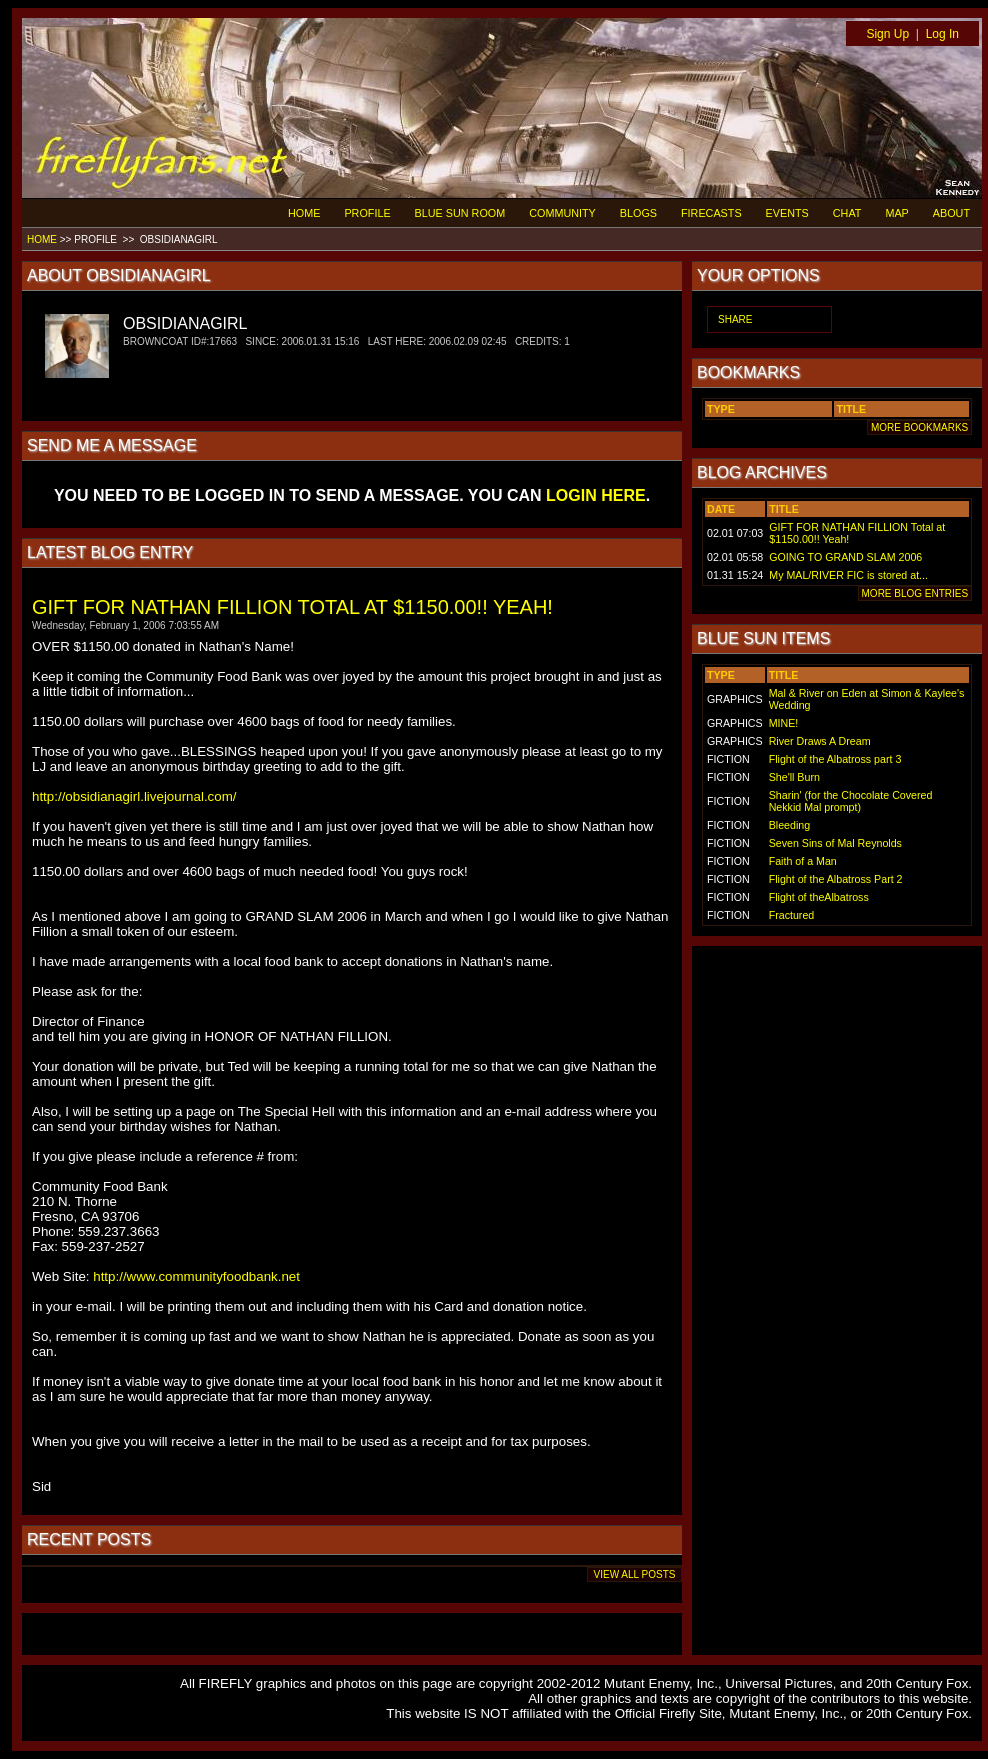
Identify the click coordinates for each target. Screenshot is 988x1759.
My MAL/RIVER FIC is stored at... (848, 575)
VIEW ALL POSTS (634, 1574)
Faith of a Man (803, 861)
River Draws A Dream (820, 741)
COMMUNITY (562, 213)
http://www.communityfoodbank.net (196, 1276)
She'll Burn (794, 777)
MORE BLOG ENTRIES (915, 593)
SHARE (735, 319)
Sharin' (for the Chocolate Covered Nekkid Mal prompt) (851, 801)
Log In (942, 34)
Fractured (792, 915)
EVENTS (787, 213)
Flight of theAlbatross (819, 897)
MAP (896, 213)
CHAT (847, 213)
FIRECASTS (711, 213)
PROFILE (367, 213)
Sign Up (887, 34)
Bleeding (789, 825)
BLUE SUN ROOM (460, 213)
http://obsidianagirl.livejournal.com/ (134, 796)
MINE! (784, 723)
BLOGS (638, 213)
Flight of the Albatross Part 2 (836, 879)
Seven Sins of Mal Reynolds (835, 843)
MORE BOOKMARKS (919, 427)
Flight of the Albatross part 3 (835, 759)
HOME (304, 213)
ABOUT (951, 213)
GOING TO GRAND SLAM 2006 (845, 557)
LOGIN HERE (596, 495)
